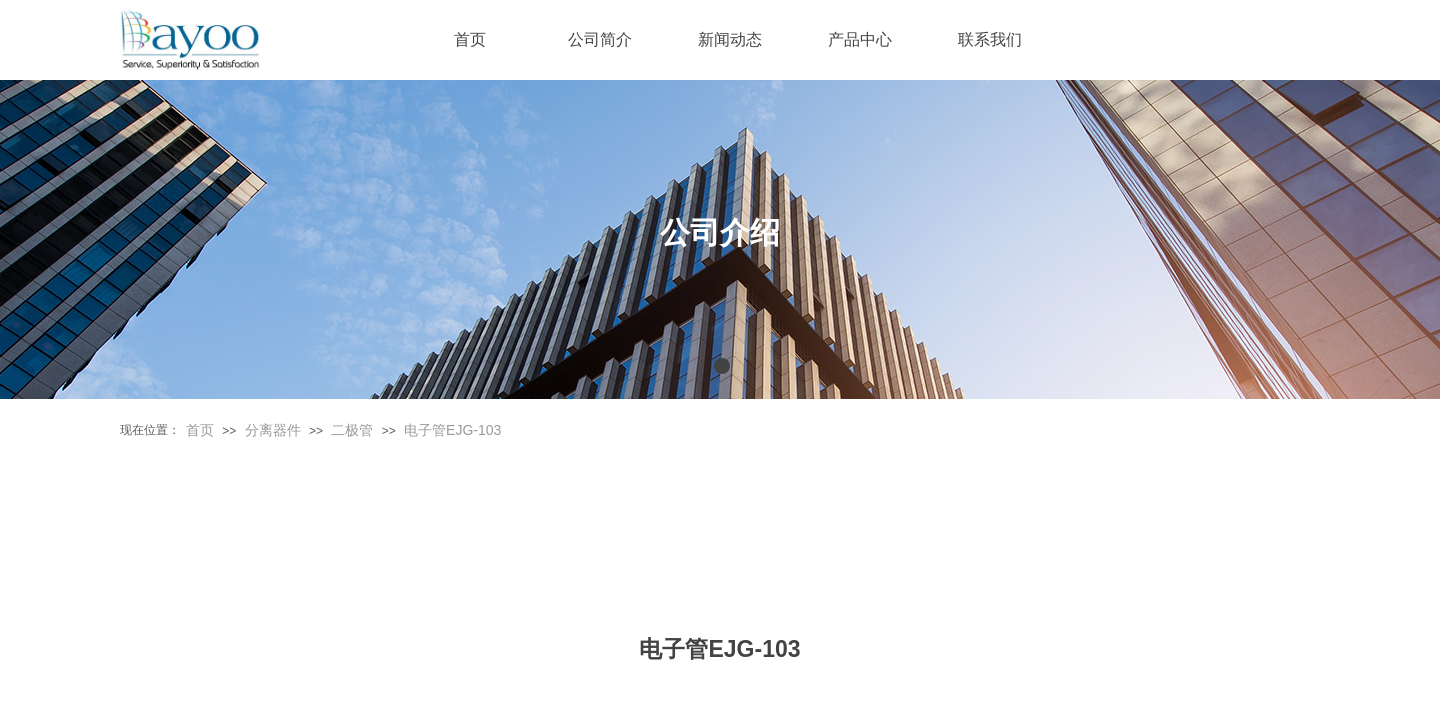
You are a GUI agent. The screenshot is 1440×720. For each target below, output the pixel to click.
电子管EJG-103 (452, 430)
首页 (200, 430)
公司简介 (600, 39)
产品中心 (860, 39)
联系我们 (990, 39)
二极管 (352, 430)
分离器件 (273, 430)
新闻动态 (730, 39)
